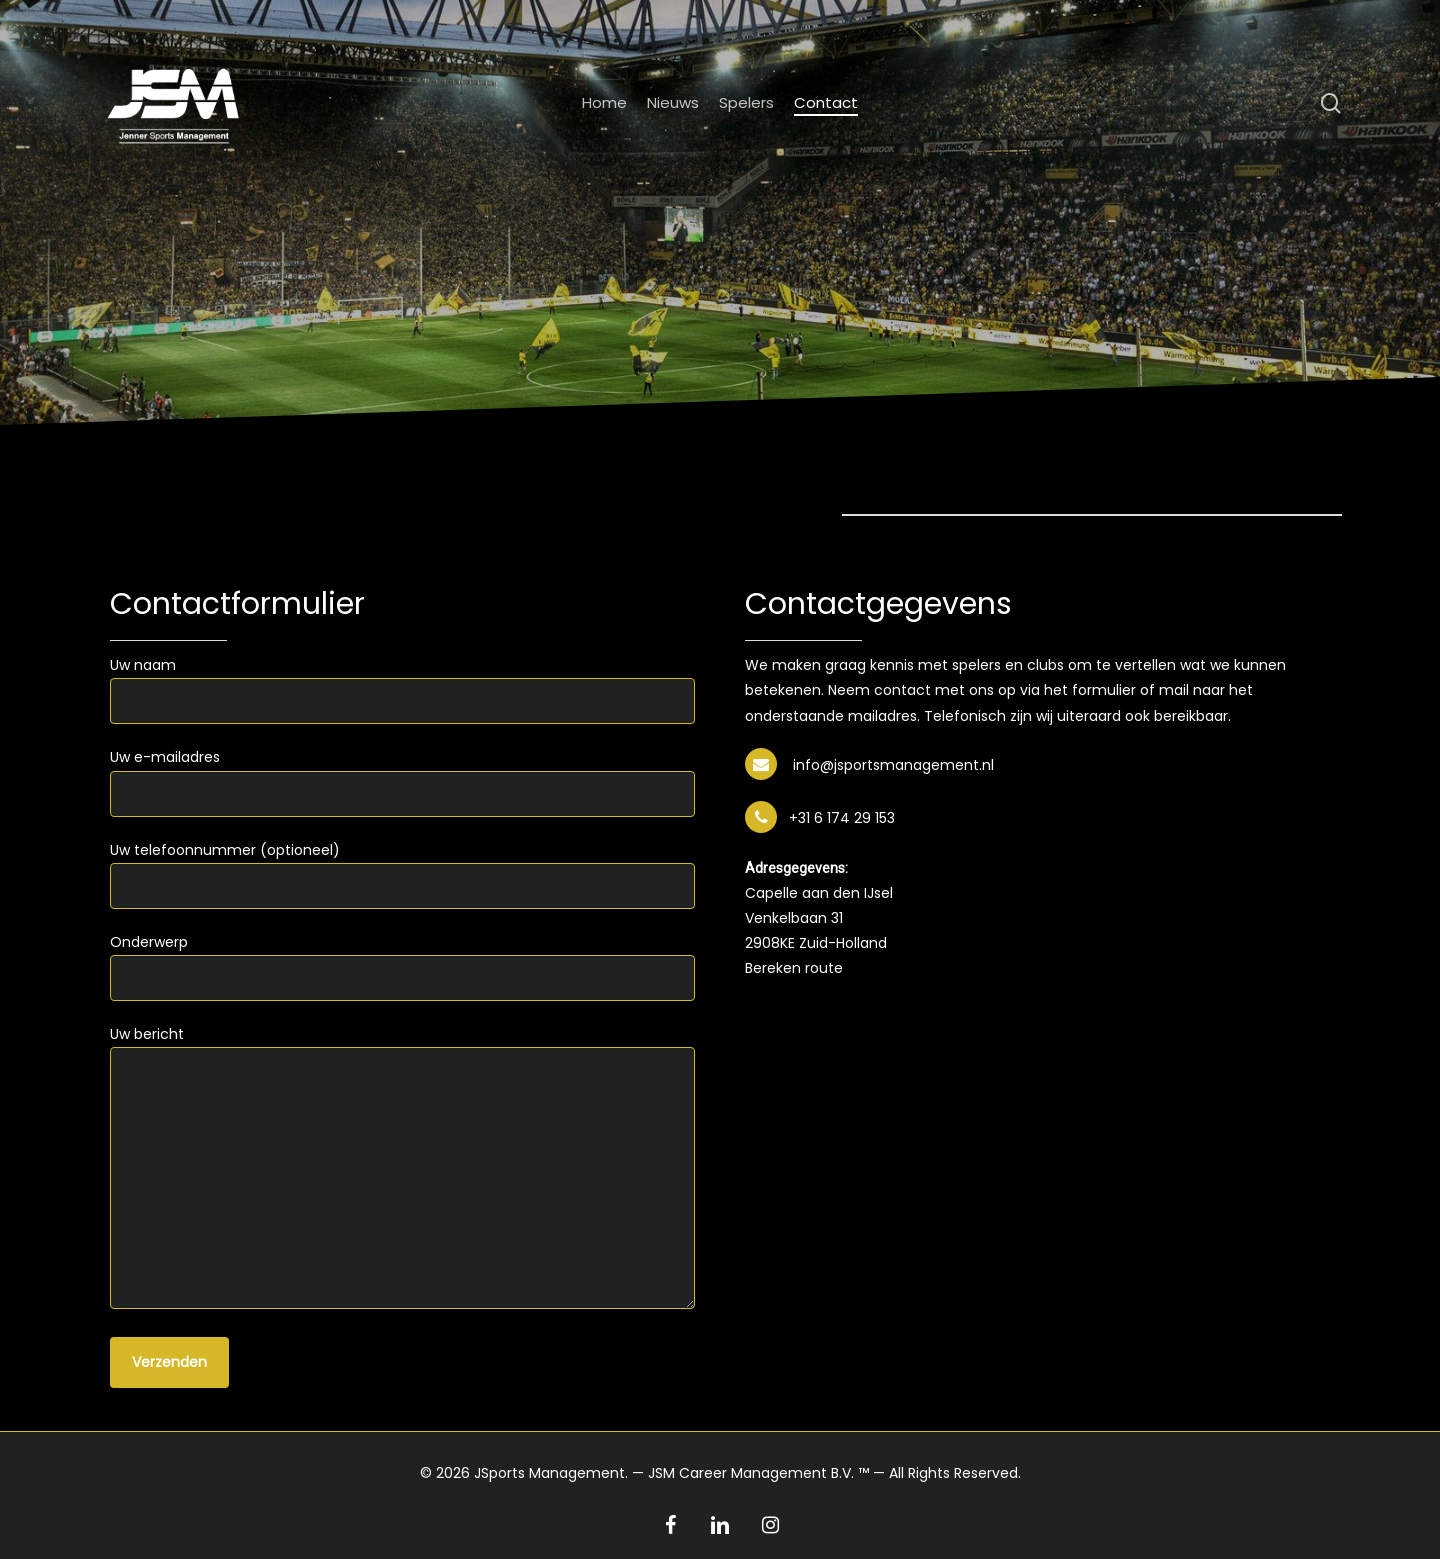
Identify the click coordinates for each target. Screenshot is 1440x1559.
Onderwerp (402, 966)
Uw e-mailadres (402, 781)
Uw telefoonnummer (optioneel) (402, 874)
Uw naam (402, 689)
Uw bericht (402, 1170)
